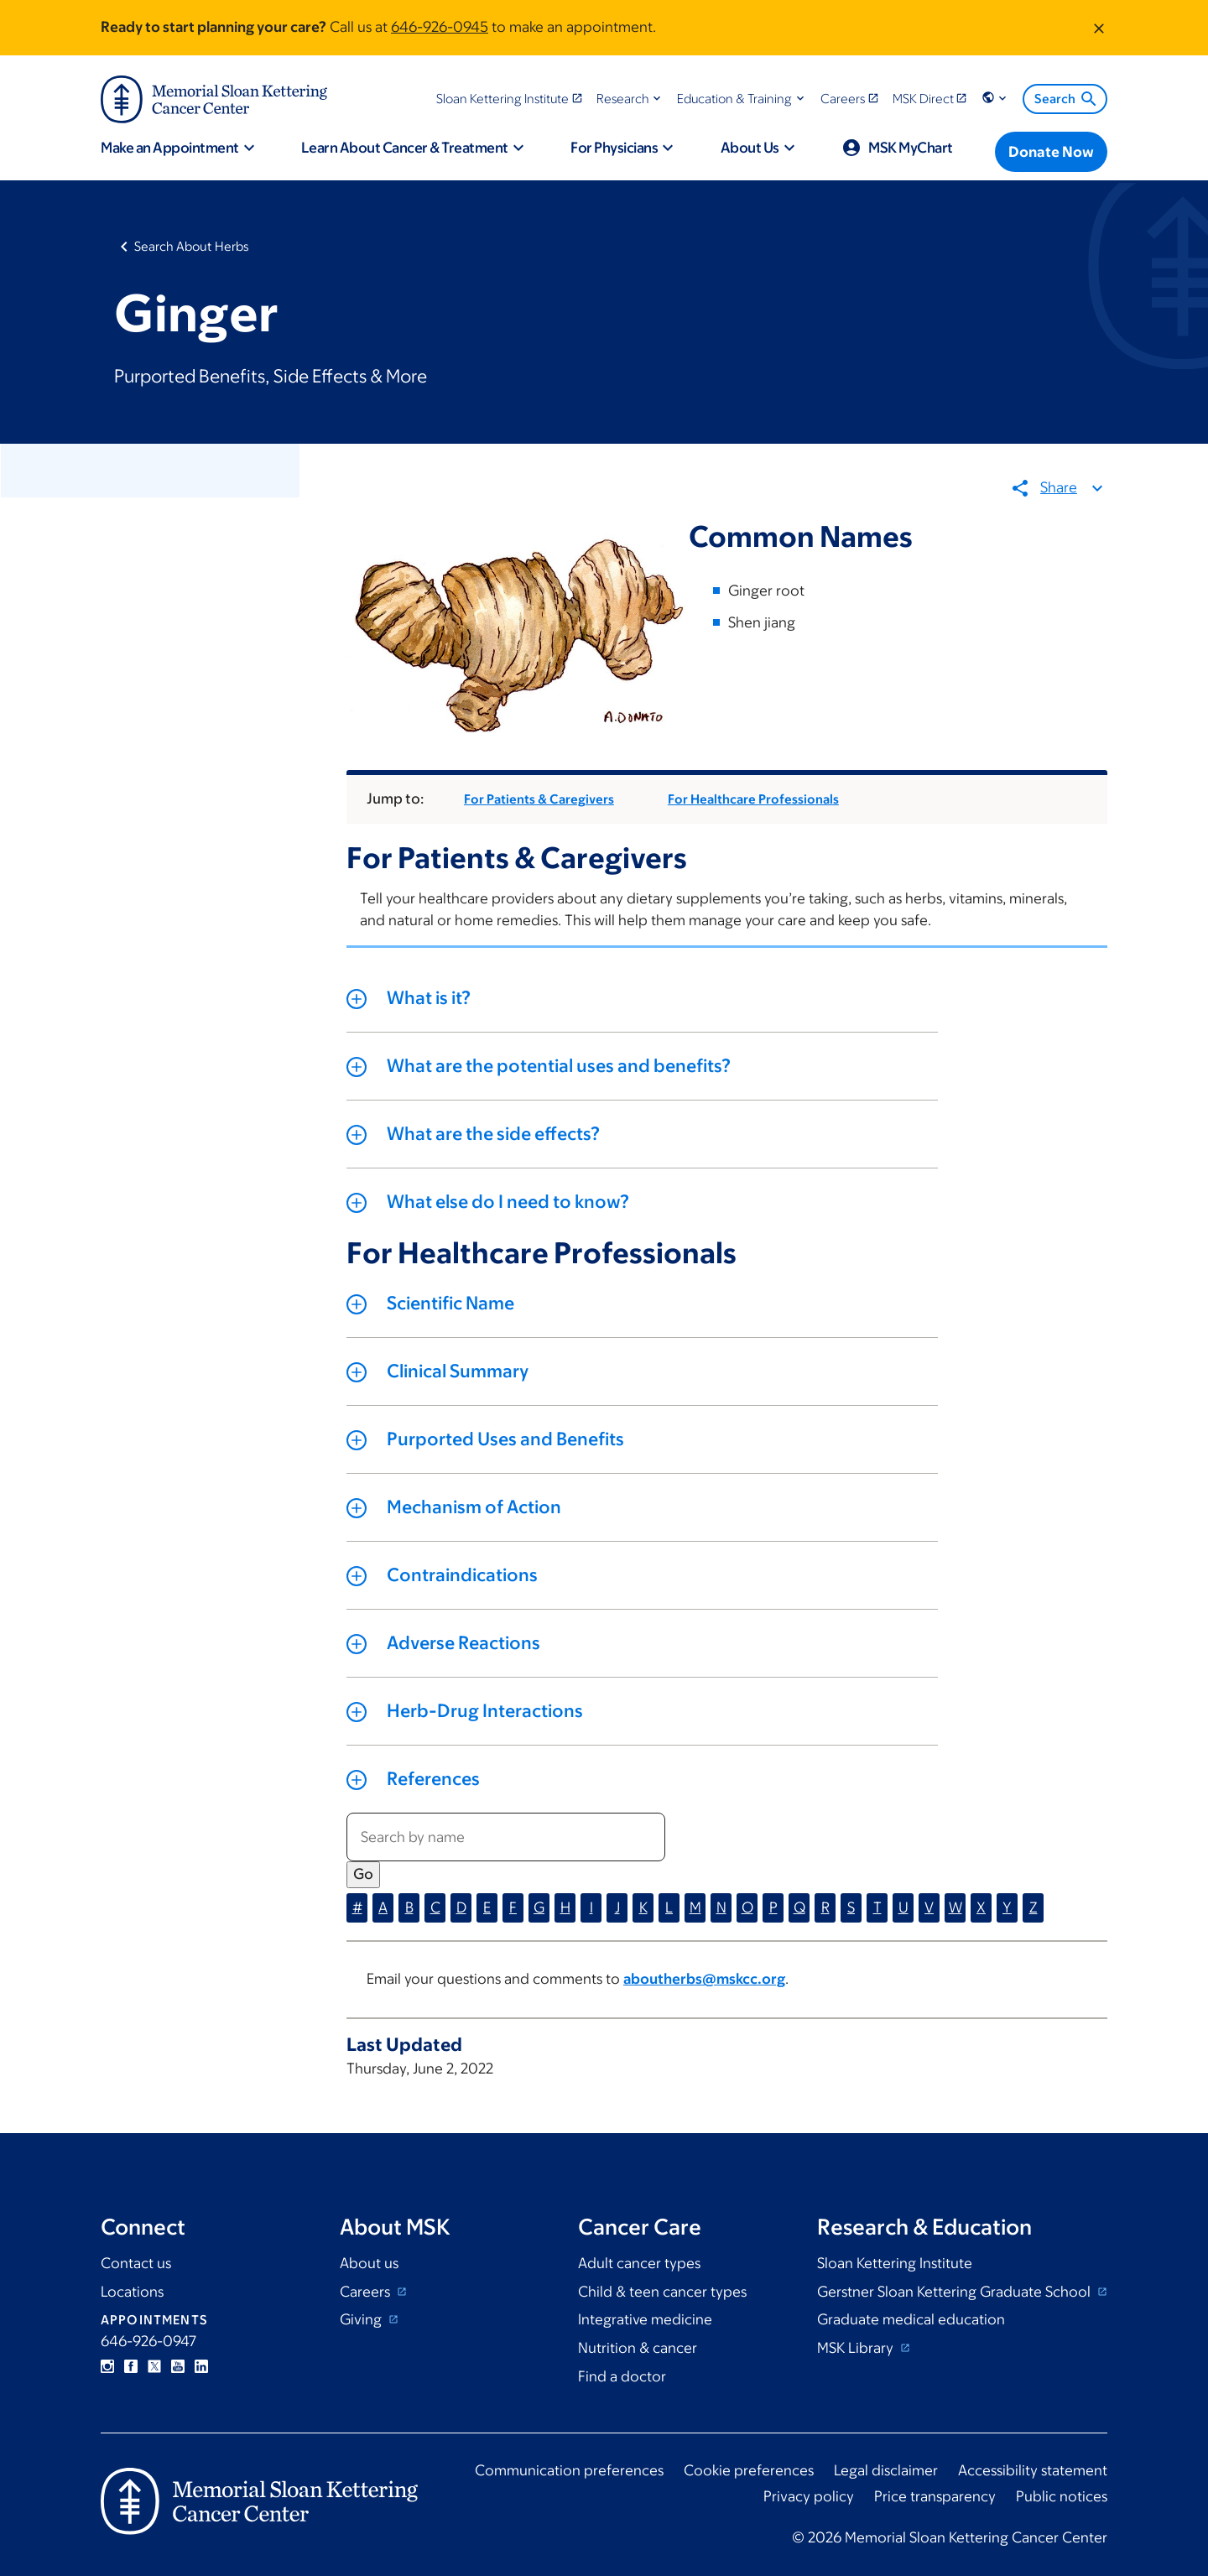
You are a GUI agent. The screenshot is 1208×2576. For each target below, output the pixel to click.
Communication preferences (569, 2470)
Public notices (1061, 2496)
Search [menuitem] (1066, 99)
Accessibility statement (1032, 2470)
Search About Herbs (191, 246)
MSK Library (857, 2347)
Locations (132, 2291)
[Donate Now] (1051, 152)
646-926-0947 (148, 2341)
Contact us (136, 2263)
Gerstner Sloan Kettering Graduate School (955, 2291)
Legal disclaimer (886, 2470)
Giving (362, 2319)
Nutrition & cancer (637, 2347)
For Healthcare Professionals (753, 800)
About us (369, 2263)
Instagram (107, 2366)
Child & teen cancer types (662, 2291)
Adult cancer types (639, 2263)
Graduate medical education (911, 2319)
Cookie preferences (749, 2470)
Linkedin (201, 2366)
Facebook (131, 2366)
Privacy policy (808, 2496)
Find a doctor (622, 2376)
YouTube (178, 2366)
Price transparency (935, 2496)
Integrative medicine (645, 2319)
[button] (630, 98)
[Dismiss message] (1099, 28)
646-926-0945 (439, 26)
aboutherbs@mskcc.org (704, 1979)
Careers (366, 2291)
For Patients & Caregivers (539, 800)
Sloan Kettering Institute (894, 2263)
